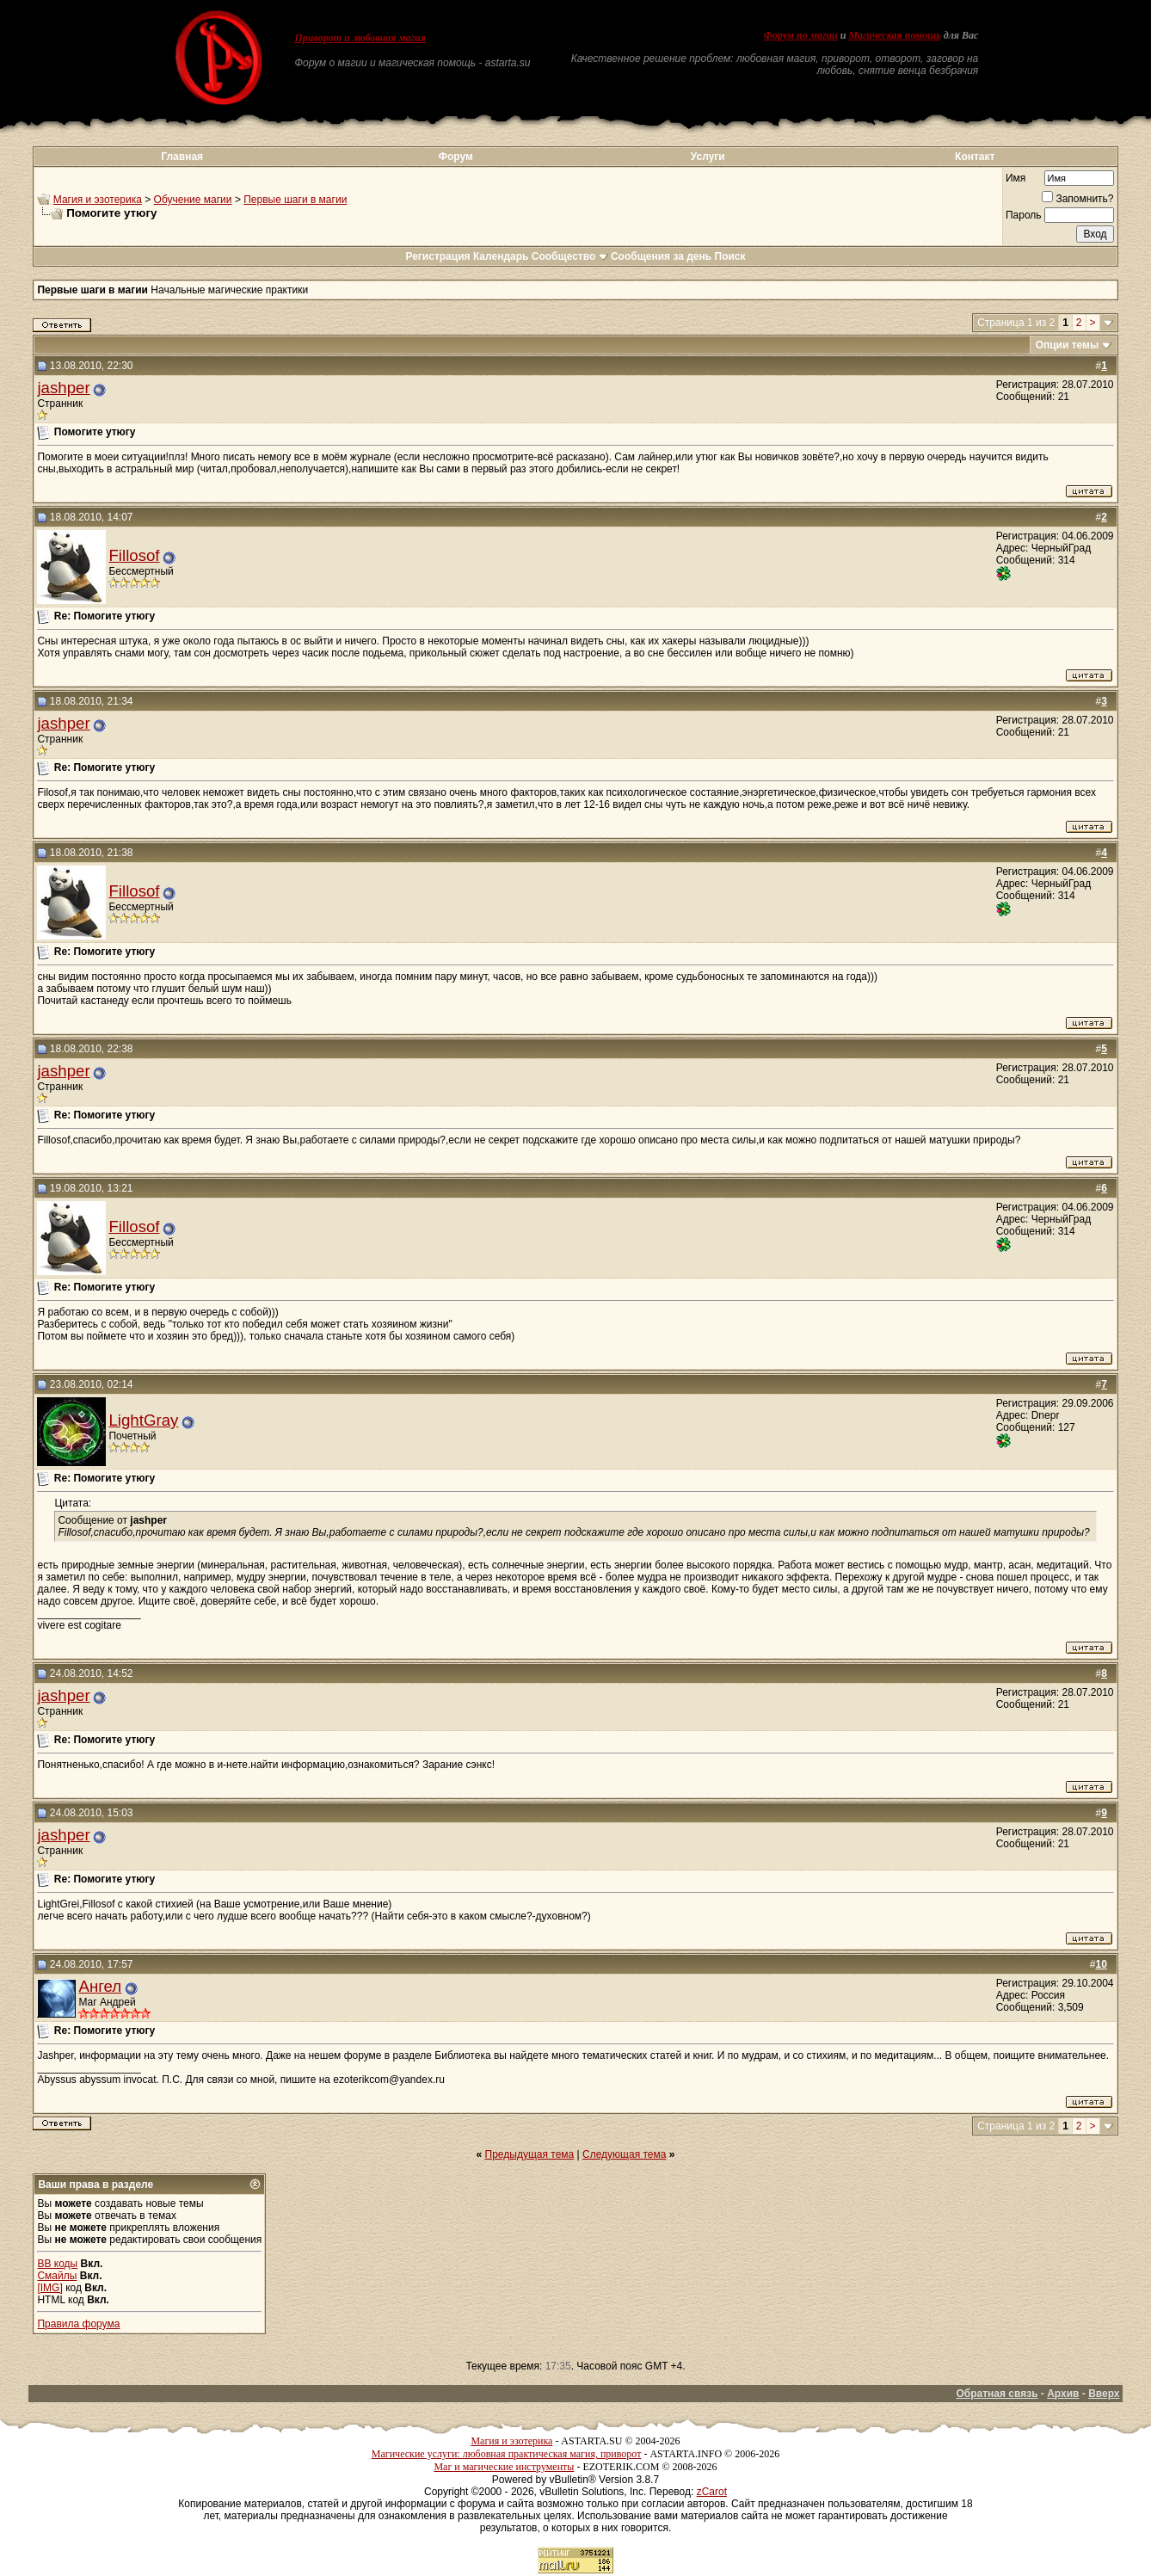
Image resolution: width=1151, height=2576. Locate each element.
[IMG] (49, 2288)
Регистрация (437, 256)
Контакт (974, 157)
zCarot (712, 2492)
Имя (1015, 178)
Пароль (1024, 215)
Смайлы (57, 2276)
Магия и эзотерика (97, 200)
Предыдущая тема (530, 2154)
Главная (182, 157)
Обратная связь (996, 2394)
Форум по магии (801, 35)
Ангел (99, 1986)
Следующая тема (624, 2154)
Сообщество (570, 256)
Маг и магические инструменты (504, 2467)
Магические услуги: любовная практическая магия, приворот (507, 2454)
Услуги (708, 157)
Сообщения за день (661, 256)
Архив (1063, 2394)
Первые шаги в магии (295, 200)
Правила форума (78, 2324)
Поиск (730, 256)
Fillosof (133, 555)
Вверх (1103, 2394)
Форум (456, 157)
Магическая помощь (894, 35)
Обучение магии (193, 200)
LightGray (143, 1420)
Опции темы (1067, 345)
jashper (63, 388)
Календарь (501, 256)
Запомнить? (1077, 199)
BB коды (57, 2264)
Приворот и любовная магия (360, 38)
